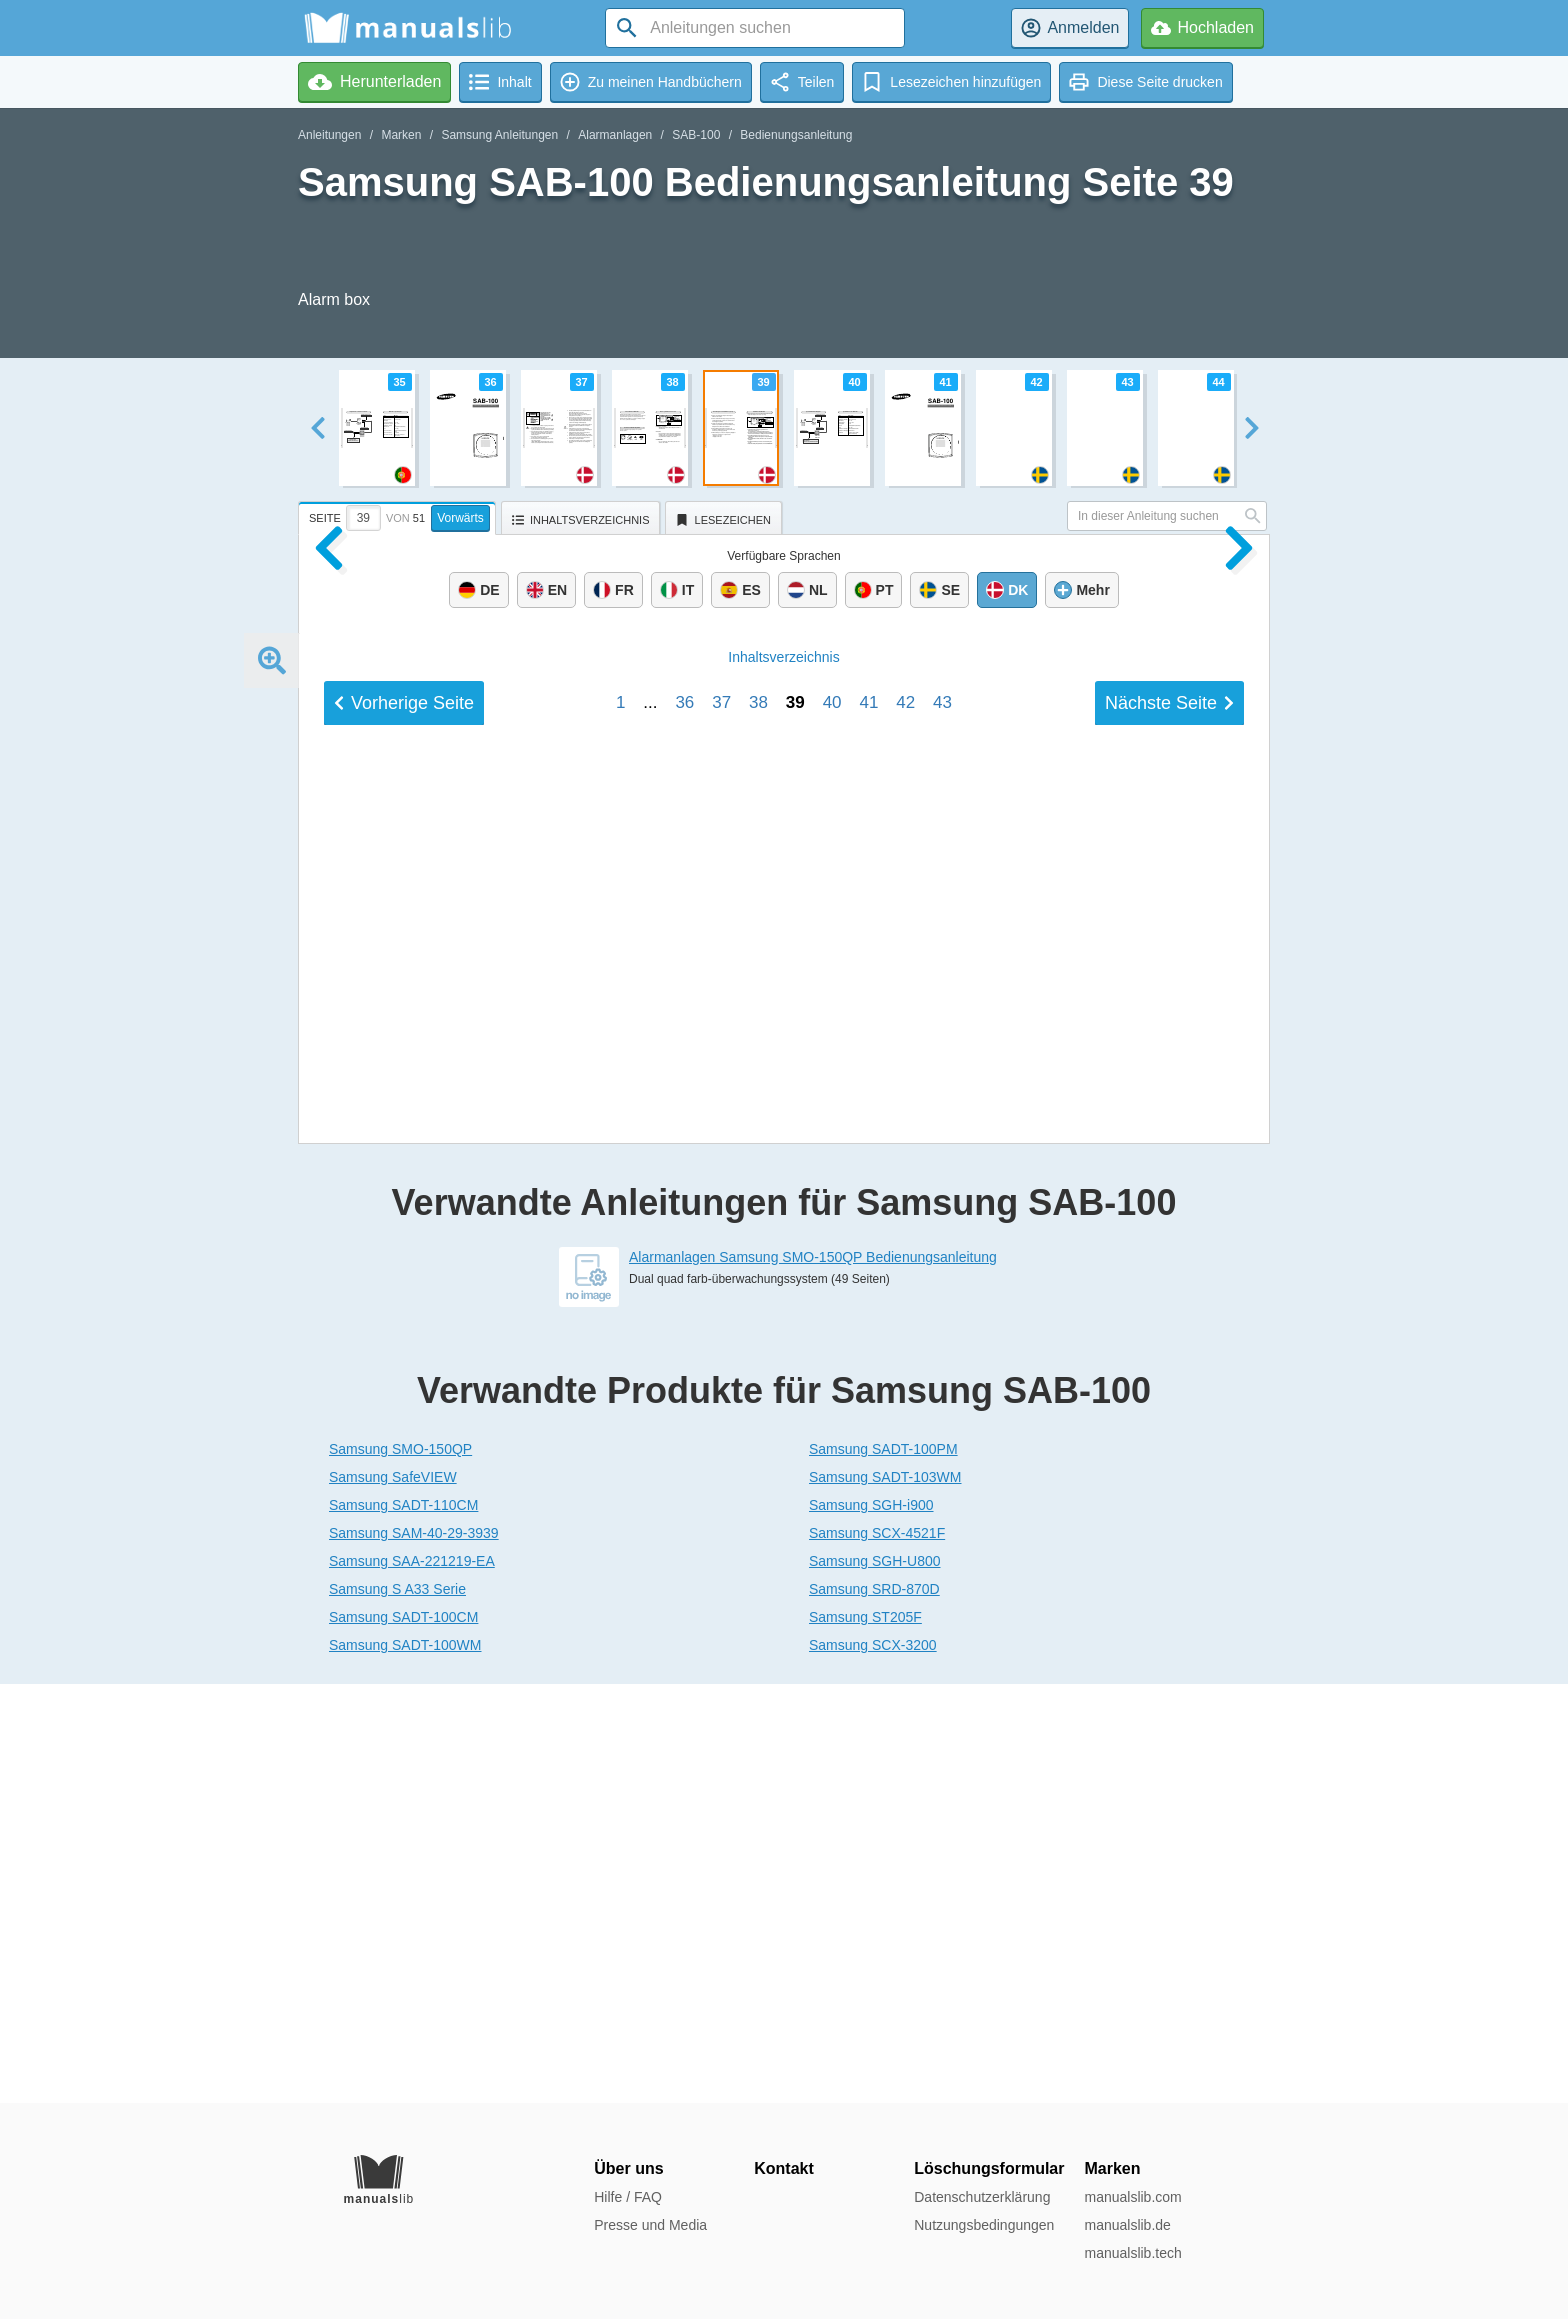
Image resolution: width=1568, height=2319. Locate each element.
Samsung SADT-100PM (883, 1868)
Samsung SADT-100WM (405, 2064)
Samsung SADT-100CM (403, 2036)
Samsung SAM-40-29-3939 (414, 1952)
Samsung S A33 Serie (397, 2008)
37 (721, 1433)
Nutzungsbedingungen (984, 2225)
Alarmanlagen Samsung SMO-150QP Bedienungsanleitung (813, 1676)
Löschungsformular (989, 2168)
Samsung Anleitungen (499, 135)
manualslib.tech (1132, 2253)
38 (758, 1433)
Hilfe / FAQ (628, 2197)
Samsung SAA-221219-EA (412, 1980)
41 (868, 1433)
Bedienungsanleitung (796, 135)
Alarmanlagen (615, 135)
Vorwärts (460, 518)
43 (942, 1433)
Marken (401, 135)
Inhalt (783, 1388)
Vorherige (404, 1434)
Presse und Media (650, 2225)
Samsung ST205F (865, 2036)
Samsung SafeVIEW (393, 1896)
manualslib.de (1127, 2225)
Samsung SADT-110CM (403, 1924)
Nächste (1169, 1434)
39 (795, 1433)
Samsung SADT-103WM (885, 1896)
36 (684, 1433)
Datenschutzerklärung (982, 2197)
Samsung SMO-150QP (400, 1868)
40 (832, 1433)
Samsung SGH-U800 (875, 1980)
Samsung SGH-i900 (871, 1924)
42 (905, 1433)
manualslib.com (1132, 2197)
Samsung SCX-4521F (877, 1952)
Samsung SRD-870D (874, 2008)
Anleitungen (329, 135)
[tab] (399, 515)
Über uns (628, 2168)
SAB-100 (696, 135)
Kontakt (784, 2168)
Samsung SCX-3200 (873, 2064)
